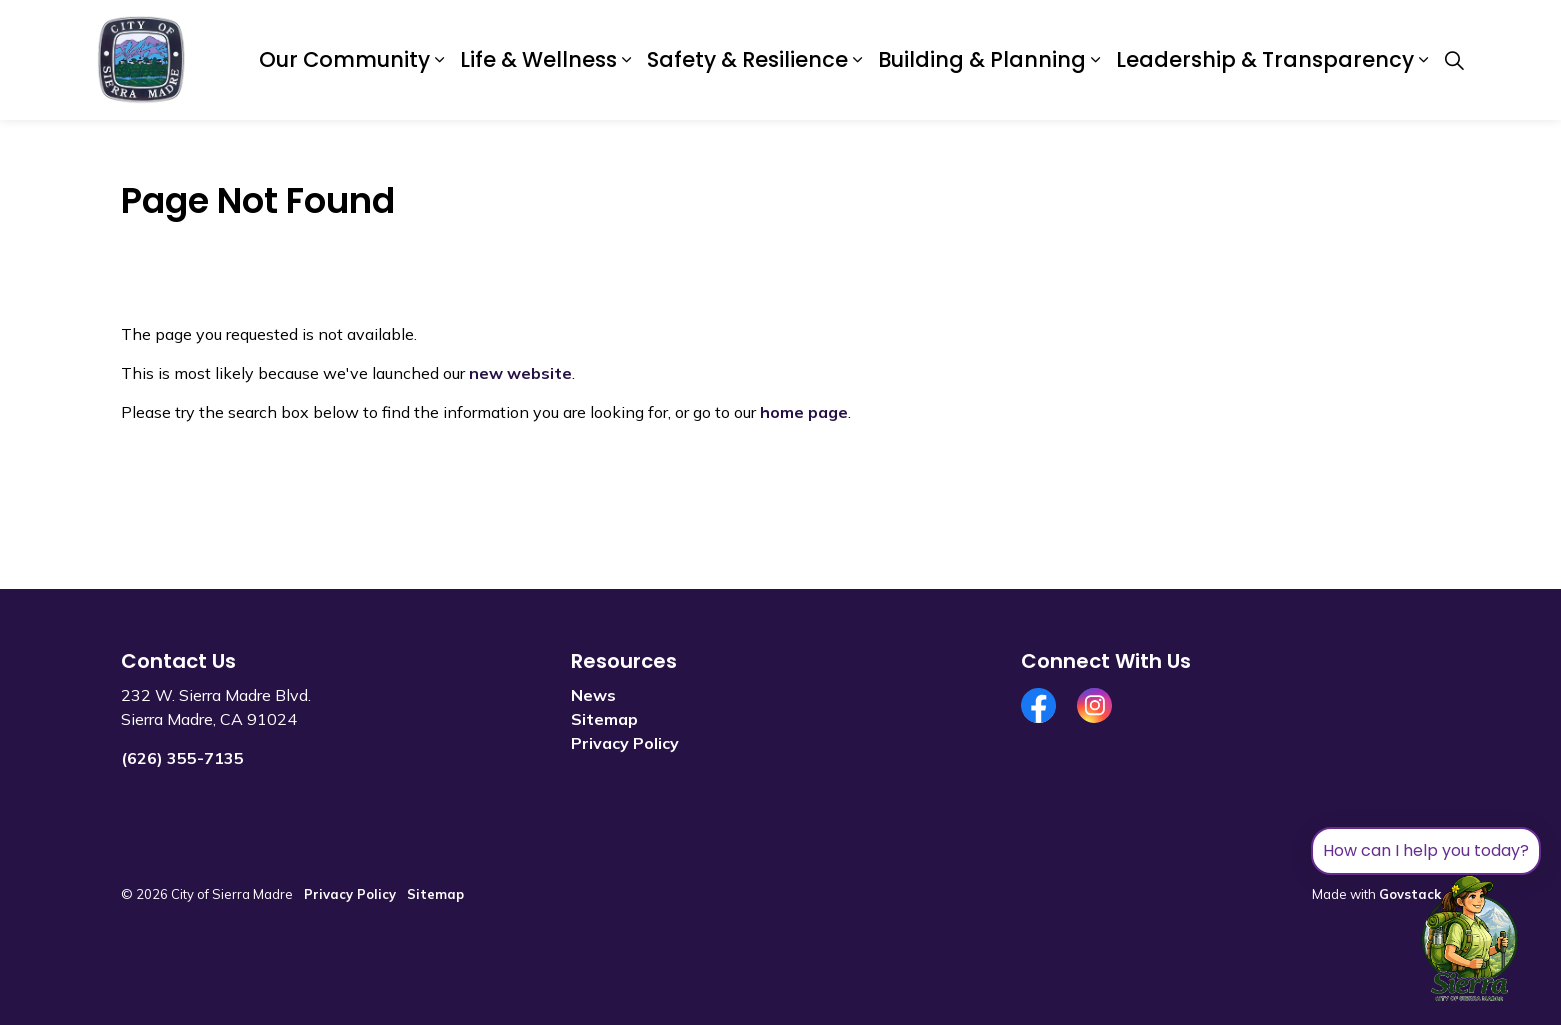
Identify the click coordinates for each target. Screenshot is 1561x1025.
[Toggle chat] (1470, 939)
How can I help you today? (1426, 850)
